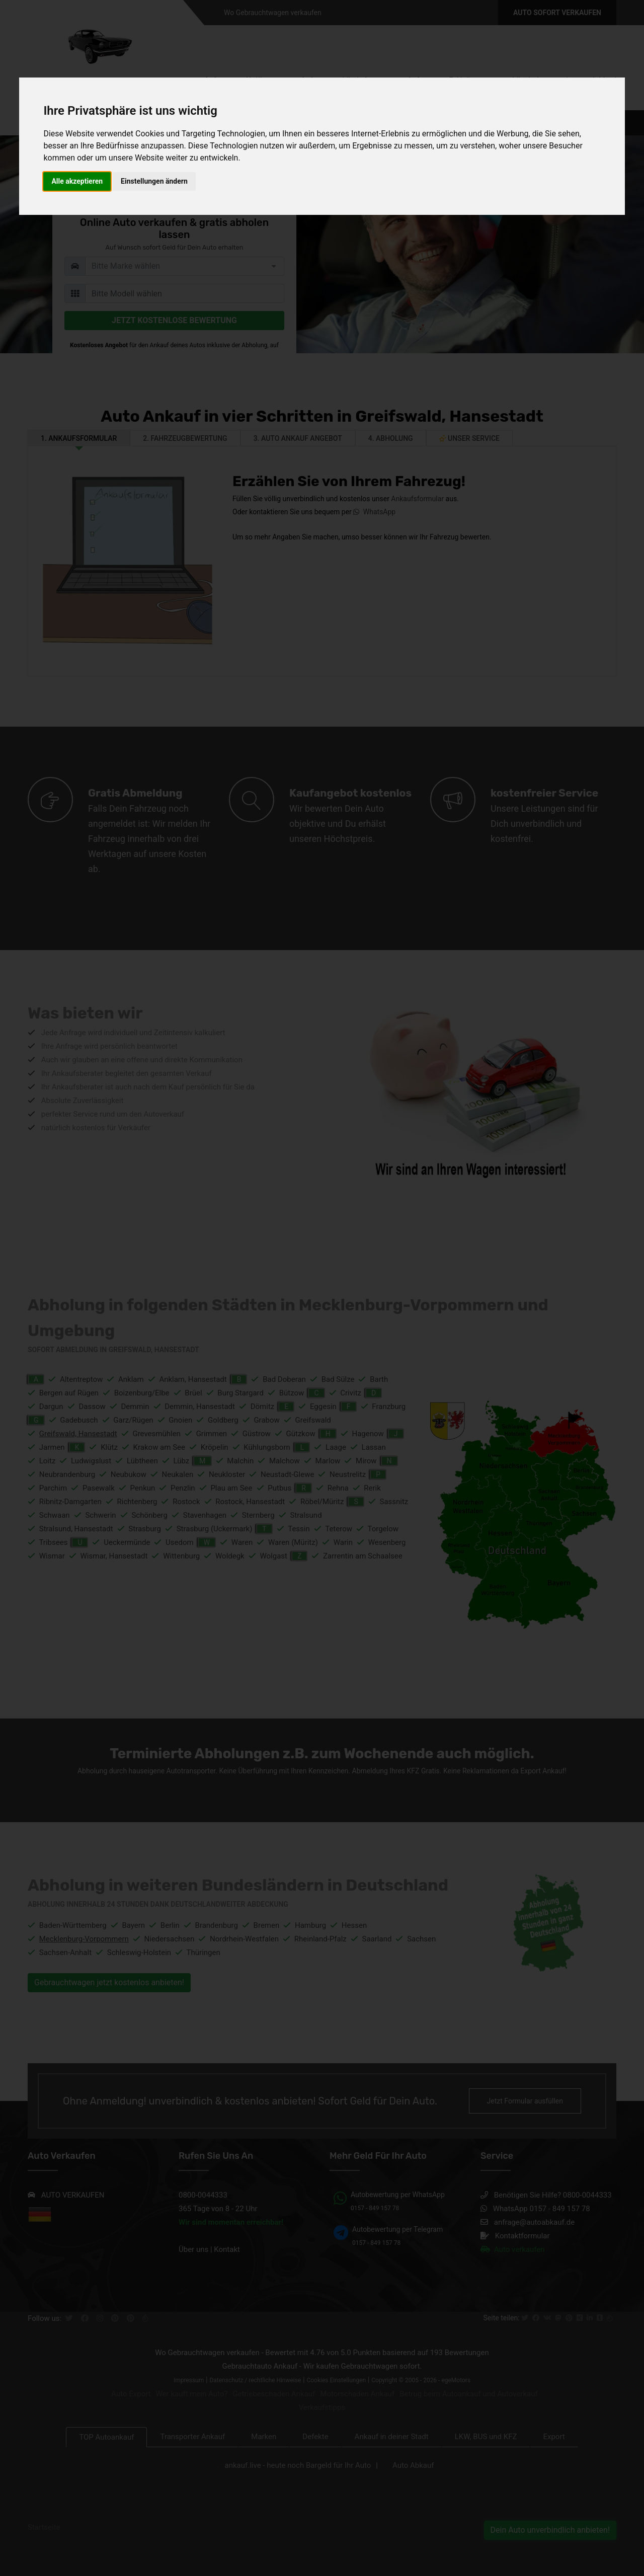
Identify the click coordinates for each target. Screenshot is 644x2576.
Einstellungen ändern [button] (154, 181)
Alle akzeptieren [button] (77, 181)
